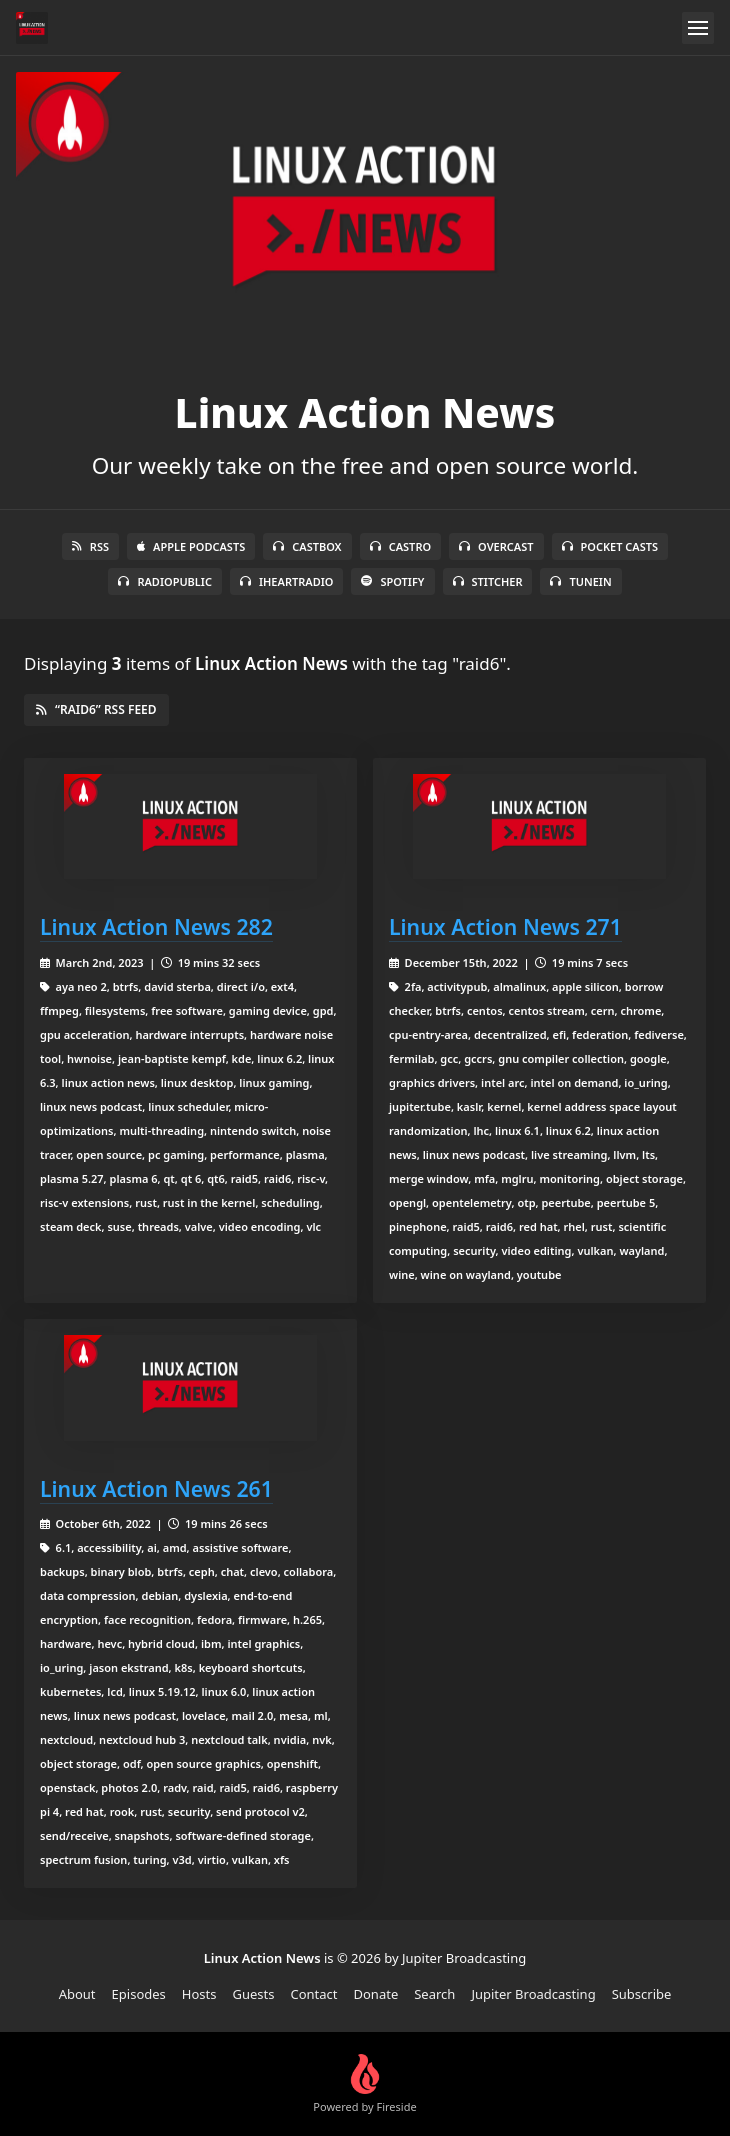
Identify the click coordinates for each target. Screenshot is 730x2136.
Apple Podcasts (191, 546)
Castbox (307, 546)
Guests (253, 1994)
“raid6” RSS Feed (96, 709)
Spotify (392, 581)
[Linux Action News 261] (190, 1387)
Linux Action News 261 (156, 1488)
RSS (90, 546)
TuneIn (580, 581)
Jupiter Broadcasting (533, 1994)
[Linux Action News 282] (190, 826)
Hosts (199, 1994)
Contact (313, 1994)
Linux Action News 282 (156, 926)
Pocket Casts (610, 546)
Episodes (139, 1994)
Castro (400, 546)
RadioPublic (165, 581)
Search (434, 1994)
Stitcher (488, 581)
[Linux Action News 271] (539, 826)
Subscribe (642, 1994)
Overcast (496, 546)
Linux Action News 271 (505, 926)
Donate (376, 1994)
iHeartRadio (287, 581)
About (77, 1994)
